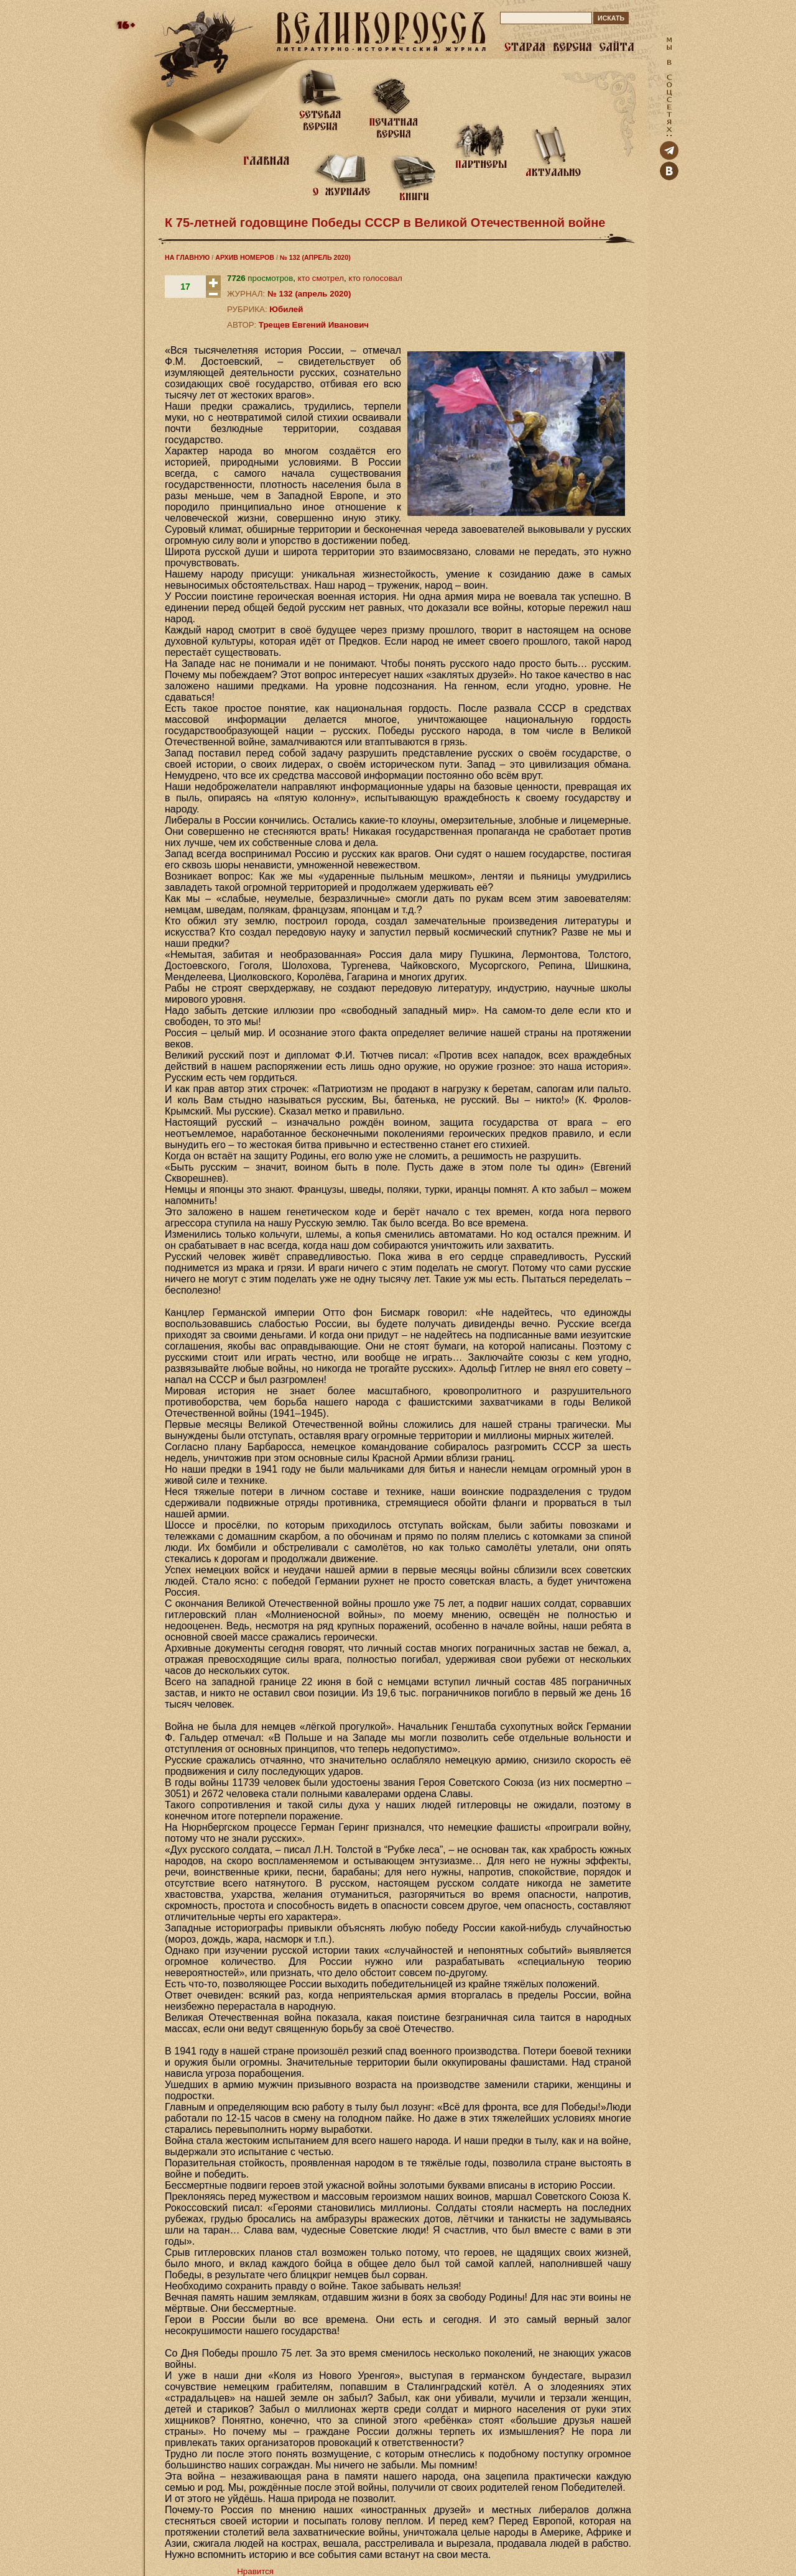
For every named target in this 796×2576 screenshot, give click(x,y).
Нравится (255, 2571)
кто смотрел (321, 278)
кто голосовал (375, 278)
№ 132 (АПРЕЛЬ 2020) (315, 257)
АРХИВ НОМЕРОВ (244, 257)
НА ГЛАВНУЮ (187, 257)
